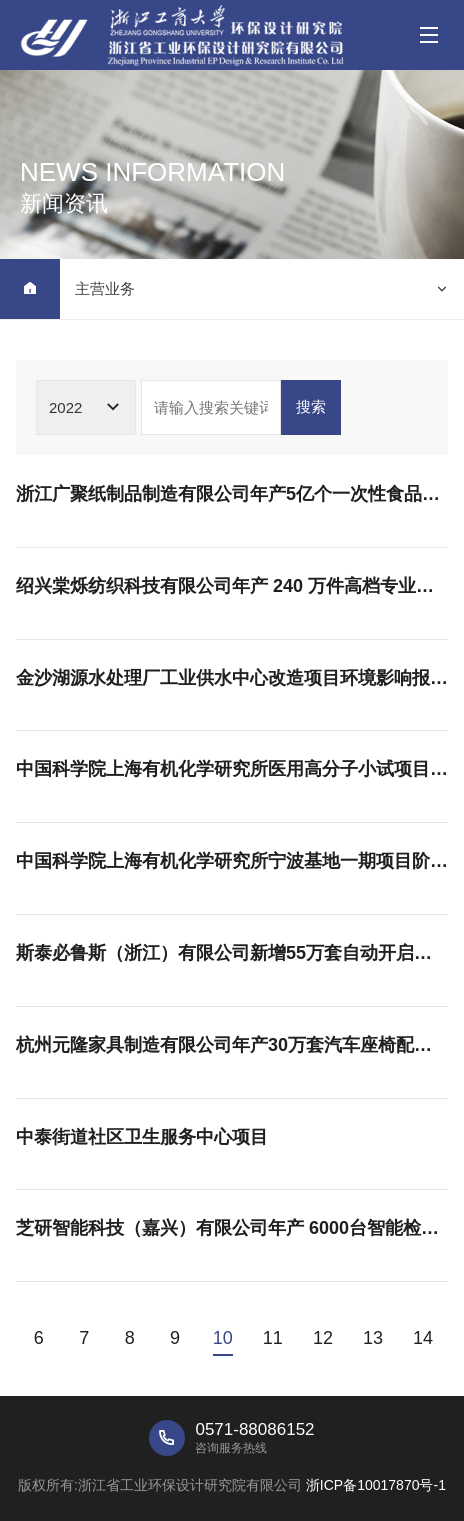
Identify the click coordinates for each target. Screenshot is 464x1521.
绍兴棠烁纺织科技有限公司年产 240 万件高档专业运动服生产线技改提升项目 (232, 586)
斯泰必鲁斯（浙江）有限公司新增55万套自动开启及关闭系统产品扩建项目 (232, 953)
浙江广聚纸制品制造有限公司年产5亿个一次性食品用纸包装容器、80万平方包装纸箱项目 (232, 494)
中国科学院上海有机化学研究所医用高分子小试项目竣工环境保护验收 (232, 769)
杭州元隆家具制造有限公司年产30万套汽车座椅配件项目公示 (232, 1045)
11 (273, 1338)
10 (223, 1338)
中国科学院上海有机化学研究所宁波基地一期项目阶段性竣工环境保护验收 (232, 861)
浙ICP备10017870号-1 (376, 1485)
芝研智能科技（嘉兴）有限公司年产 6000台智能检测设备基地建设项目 (232, 1228)
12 (323, 1338)
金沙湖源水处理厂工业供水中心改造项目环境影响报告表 (232, 678)
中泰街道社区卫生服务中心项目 (142, 1137)
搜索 (311, 406)
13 (373, 1338)
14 (423, 1338)
